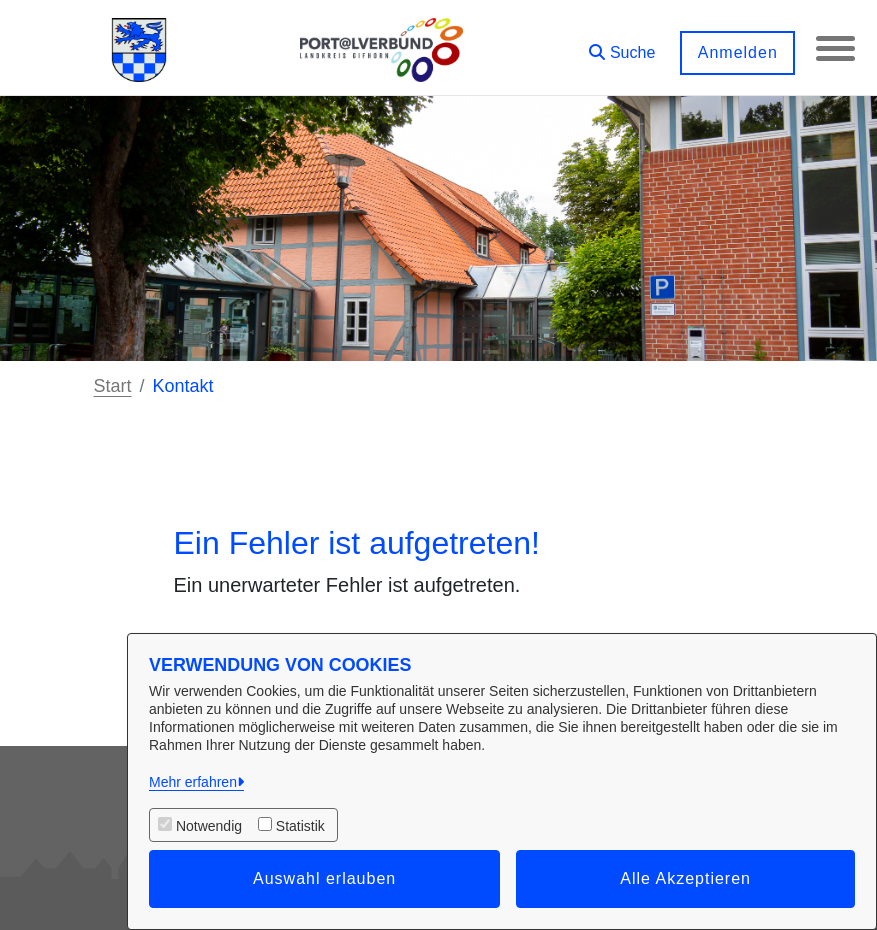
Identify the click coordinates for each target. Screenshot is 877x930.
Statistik (300, 826)
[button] (621, 45)
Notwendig (209, 826)
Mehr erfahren (193, 782)
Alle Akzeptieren (685, 878)
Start (113, 386)
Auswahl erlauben (324, 878)
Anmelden (736, 52)
